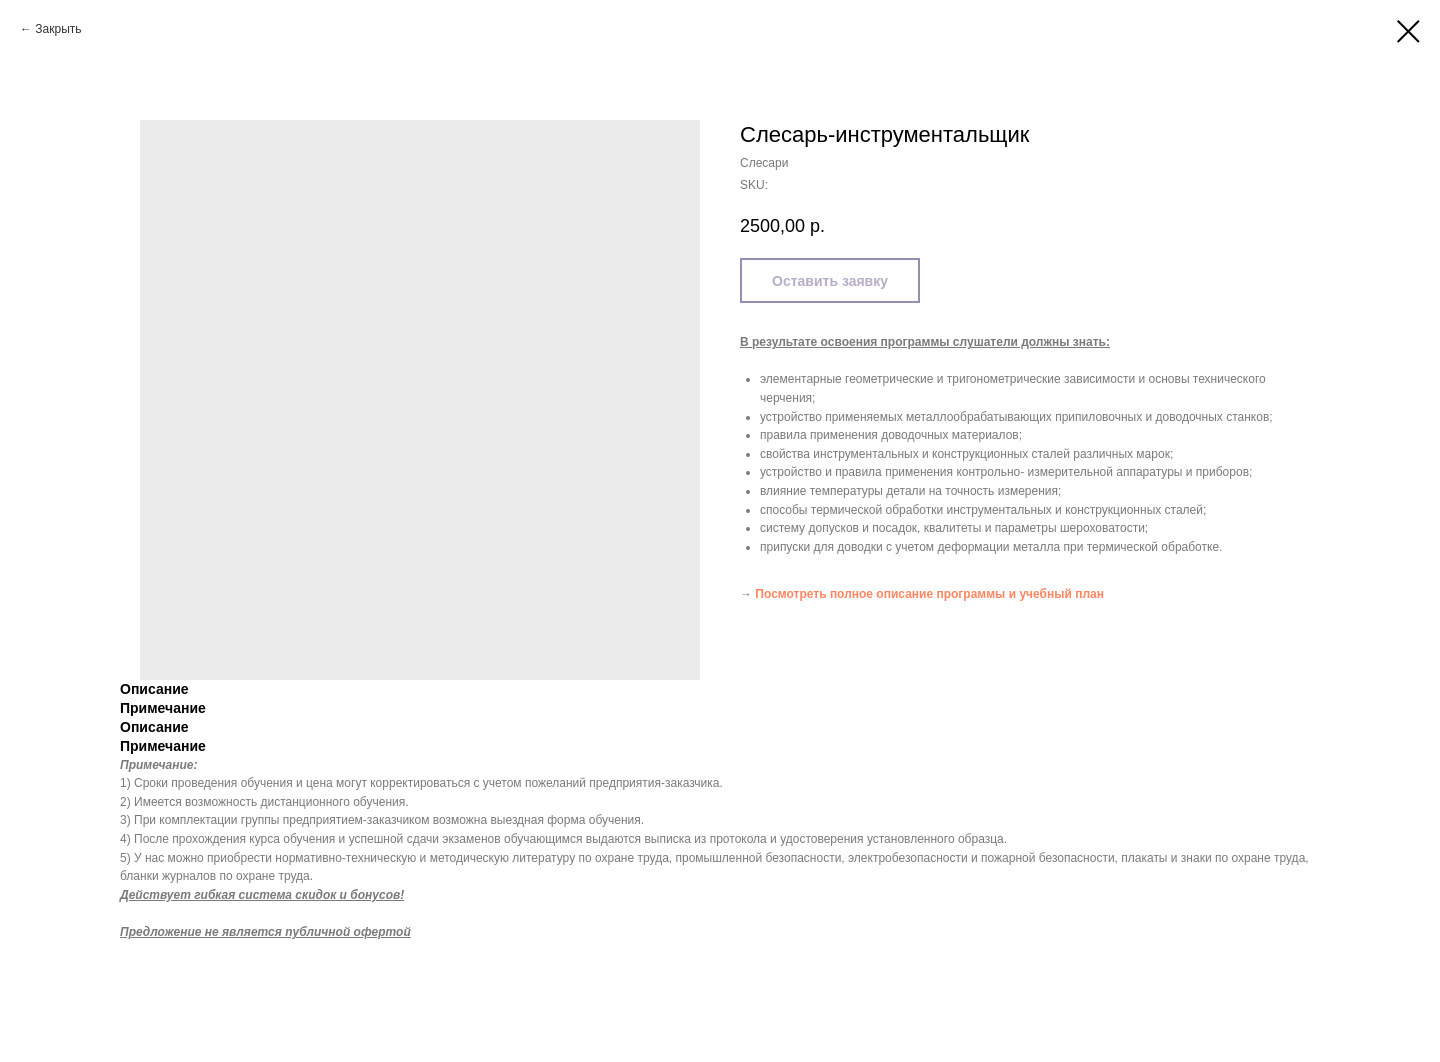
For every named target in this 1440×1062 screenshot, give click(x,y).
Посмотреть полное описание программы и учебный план (929, 594)
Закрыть (58, 29)
